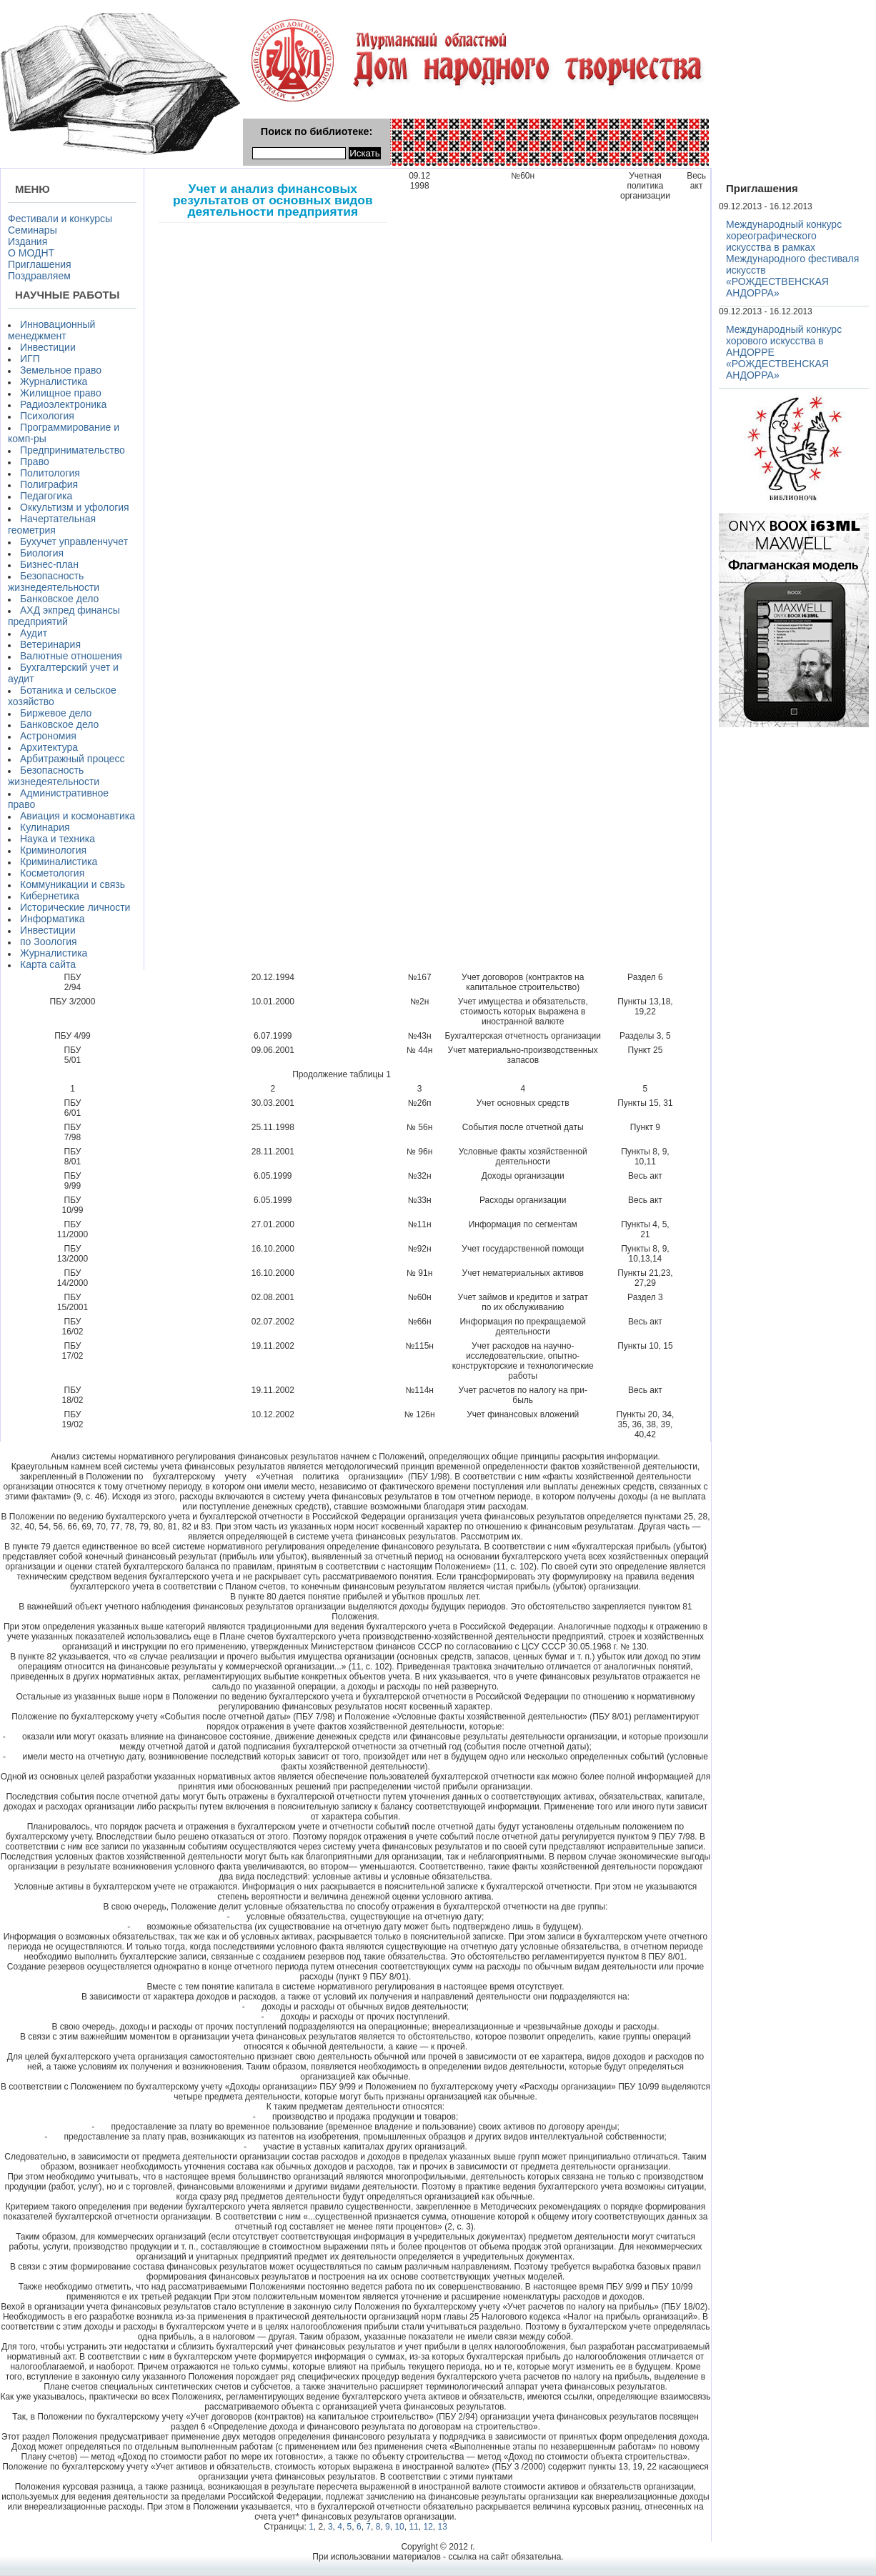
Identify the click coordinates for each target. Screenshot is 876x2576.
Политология (50, 473)
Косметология (52, 873)
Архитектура (49, 747)
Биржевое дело (55, 713)
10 (399, 2527)
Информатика (52, 918)
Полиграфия (49, 484)
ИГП (30, 358)
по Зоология (48, 941)
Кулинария (45, 827)
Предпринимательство (72, 450)
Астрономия (48, 736)
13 (442, 2527)
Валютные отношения (71, 656)
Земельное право (60, 370)
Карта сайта (48, 964)
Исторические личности (75, 907)
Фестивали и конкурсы (60, 218)
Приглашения (39, 264)
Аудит (33, 633)
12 (427, 2527)
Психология (47, 415)
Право (34, 461)
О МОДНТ (31, 253)
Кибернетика (49, 896)
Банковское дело (59, 598)
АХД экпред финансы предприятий (64, 615)
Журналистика (53, 381)
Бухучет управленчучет (74, 541)
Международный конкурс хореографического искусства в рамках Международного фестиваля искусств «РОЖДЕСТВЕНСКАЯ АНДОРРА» (792, 259)
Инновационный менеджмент (51, 330)
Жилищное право (60, 393)
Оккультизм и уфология (74, 507)
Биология (42, 553)
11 (413, 2527)
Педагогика (46, 495)
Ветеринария (50, 644)
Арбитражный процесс (72, 758)
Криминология (53, 850)
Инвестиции (48, 347)
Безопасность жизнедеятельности (53, 581)
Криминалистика (58, 861)
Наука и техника (57, 838)
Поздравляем (39, 275)
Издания (27, 241)
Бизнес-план (49, 564)
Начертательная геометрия (52, 524)
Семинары (32, 230)
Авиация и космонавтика (77, 816)
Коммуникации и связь (72, 884)
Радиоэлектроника (63, 404)
